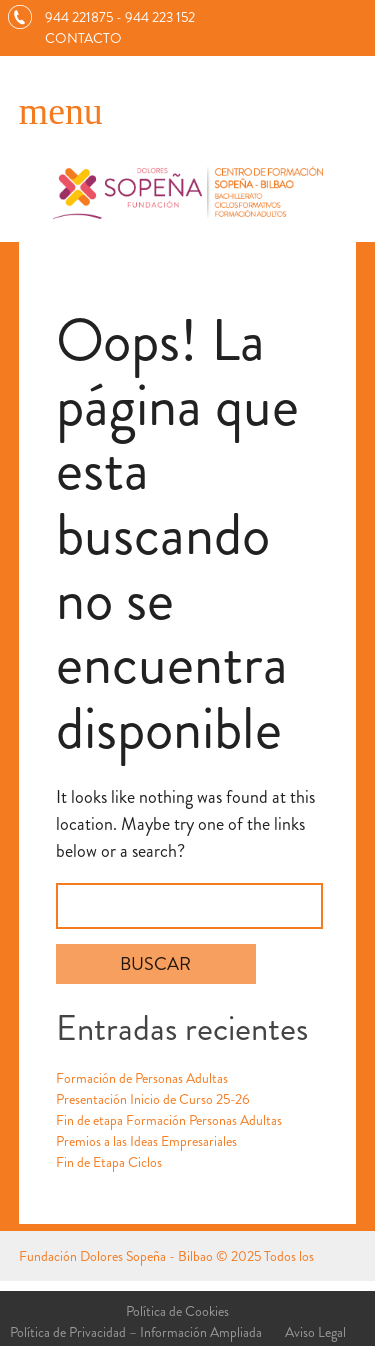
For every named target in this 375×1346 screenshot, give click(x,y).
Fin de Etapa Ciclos (109, 1162)
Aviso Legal (315, 1332)
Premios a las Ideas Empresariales (146, 1141)
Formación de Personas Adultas (142, 1078)
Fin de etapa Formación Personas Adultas (169, 1120)
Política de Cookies (177, 1311)
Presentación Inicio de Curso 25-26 (153, 1099)
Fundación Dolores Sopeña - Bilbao (116, 1256)
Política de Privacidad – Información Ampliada (136, 1332)
